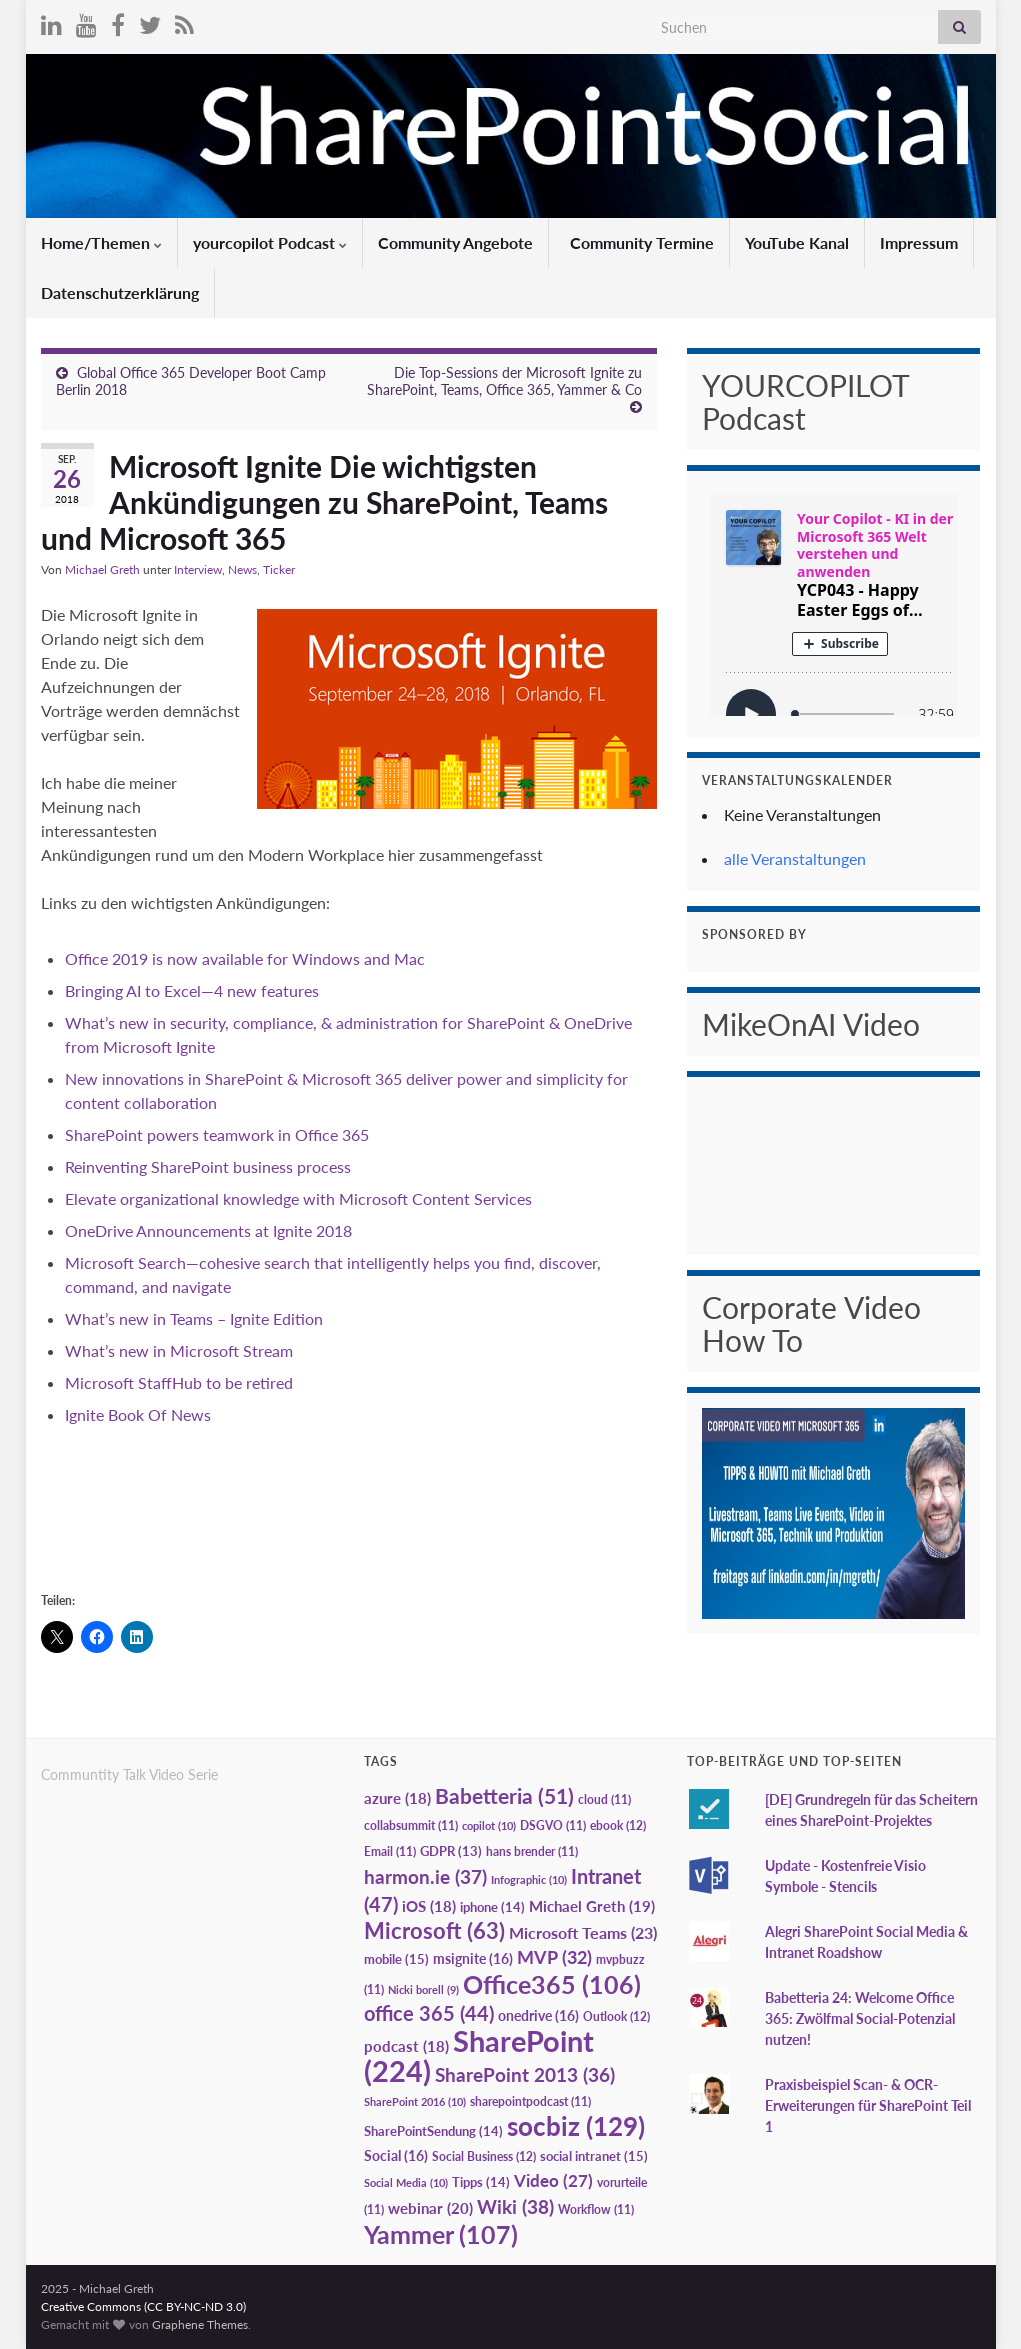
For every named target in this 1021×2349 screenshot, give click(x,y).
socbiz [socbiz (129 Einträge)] (576, 2126)
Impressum (919, 242)
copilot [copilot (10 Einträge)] (489, 1825)
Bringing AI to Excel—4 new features (192, 990)
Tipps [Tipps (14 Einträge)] (481, 2182)
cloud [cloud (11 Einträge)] (604, 1799)
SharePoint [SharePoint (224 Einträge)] (479, 2055)
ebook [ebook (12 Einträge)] (618, 1825)
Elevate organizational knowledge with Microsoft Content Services (298, 1198)
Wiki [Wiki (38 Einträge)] (515, 2206)
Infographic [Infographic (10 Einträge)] (529, 1879)
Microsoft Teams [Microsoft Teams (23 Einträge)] (583, 1932)
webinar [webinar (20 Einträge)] (430, 2208)
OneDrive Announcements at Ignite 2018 (208, 1230)
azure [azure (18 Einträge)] (397, 1798)
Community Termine (640, 242)
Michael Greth (102, 569)
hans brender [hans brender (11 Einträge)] (532, 1851)
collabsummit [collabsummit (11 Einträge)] (411, 1825)
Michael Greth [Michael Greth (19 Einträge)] (592, 1906)
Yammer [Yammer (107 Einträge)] (441, 2234)
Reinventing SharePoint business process (208, 1166)
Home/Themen (101, 242)
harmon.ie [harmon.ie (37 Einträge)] (425, 1877)
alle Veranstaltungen (795, 858)
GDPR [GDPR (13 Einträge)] (451, 1851)
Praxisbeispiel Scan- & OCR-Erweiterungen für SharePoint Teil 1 (868, 2105)
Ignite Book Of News (138, 1414)
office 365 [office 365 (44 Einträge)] (429, 2013)
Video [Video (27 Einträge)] (553, 2180)
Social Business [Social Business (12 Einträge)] (484, 2156)
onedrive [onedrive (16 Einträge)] (538, 2015)
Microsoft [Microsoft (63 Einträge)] (434, 1930)
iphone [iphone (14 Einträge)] (492, 1907)
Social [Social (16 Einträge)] (396, 2155)
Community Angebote (455, 242)
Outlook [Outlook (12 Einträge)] (616, 2016)
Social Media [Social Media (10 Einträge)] (406, 2182)
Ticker (279, 569)
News (242, 569)
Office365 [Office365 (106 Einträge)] (552, 1984)
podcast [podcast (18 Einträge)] (406, 2046)
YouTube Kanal (797, 242)
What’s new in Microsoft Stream (179, 1350)
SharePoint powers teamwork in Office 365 (217, 1134)
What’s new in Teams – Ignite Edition (196, 1318)
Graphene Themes (200, 2324)
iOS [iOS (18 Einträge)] (429, 1906)
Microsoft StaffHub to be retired (179, 1382)
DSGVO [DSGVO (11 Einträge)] (553, 1825)
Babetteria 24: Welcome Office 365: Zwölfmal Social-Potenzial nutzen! (860, 2018)
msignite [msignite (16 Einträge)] (473, 1958)
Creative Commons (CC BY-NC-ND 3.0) (143, 2306)
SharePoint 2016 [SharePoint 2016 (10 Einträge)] (415, 2101)
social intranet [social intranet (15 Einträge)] (594, 2156)
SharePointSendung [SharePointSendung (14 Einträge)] (433, 2131)
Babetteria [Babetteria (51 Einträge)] (504, 1796)
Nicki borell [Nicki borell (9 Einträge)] (423, 1989)
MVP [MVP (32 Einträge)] (554, 1957)
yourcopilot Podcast (270, 242)
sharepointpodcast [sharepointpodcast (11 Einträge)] (530, 2101)
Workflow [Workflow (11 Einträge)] (596, 2209)
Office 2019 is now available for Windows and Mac (245, 958)
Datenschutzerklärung (120, 292)
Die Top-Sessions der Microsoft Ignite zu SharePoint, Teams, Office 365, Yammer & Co (504, 381)
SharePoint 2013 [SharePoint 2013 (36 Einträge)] (525, 2075)
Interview (198, 569)
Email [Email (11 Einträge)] (390, 1851)
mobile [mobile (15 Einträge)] (396, 1959)
